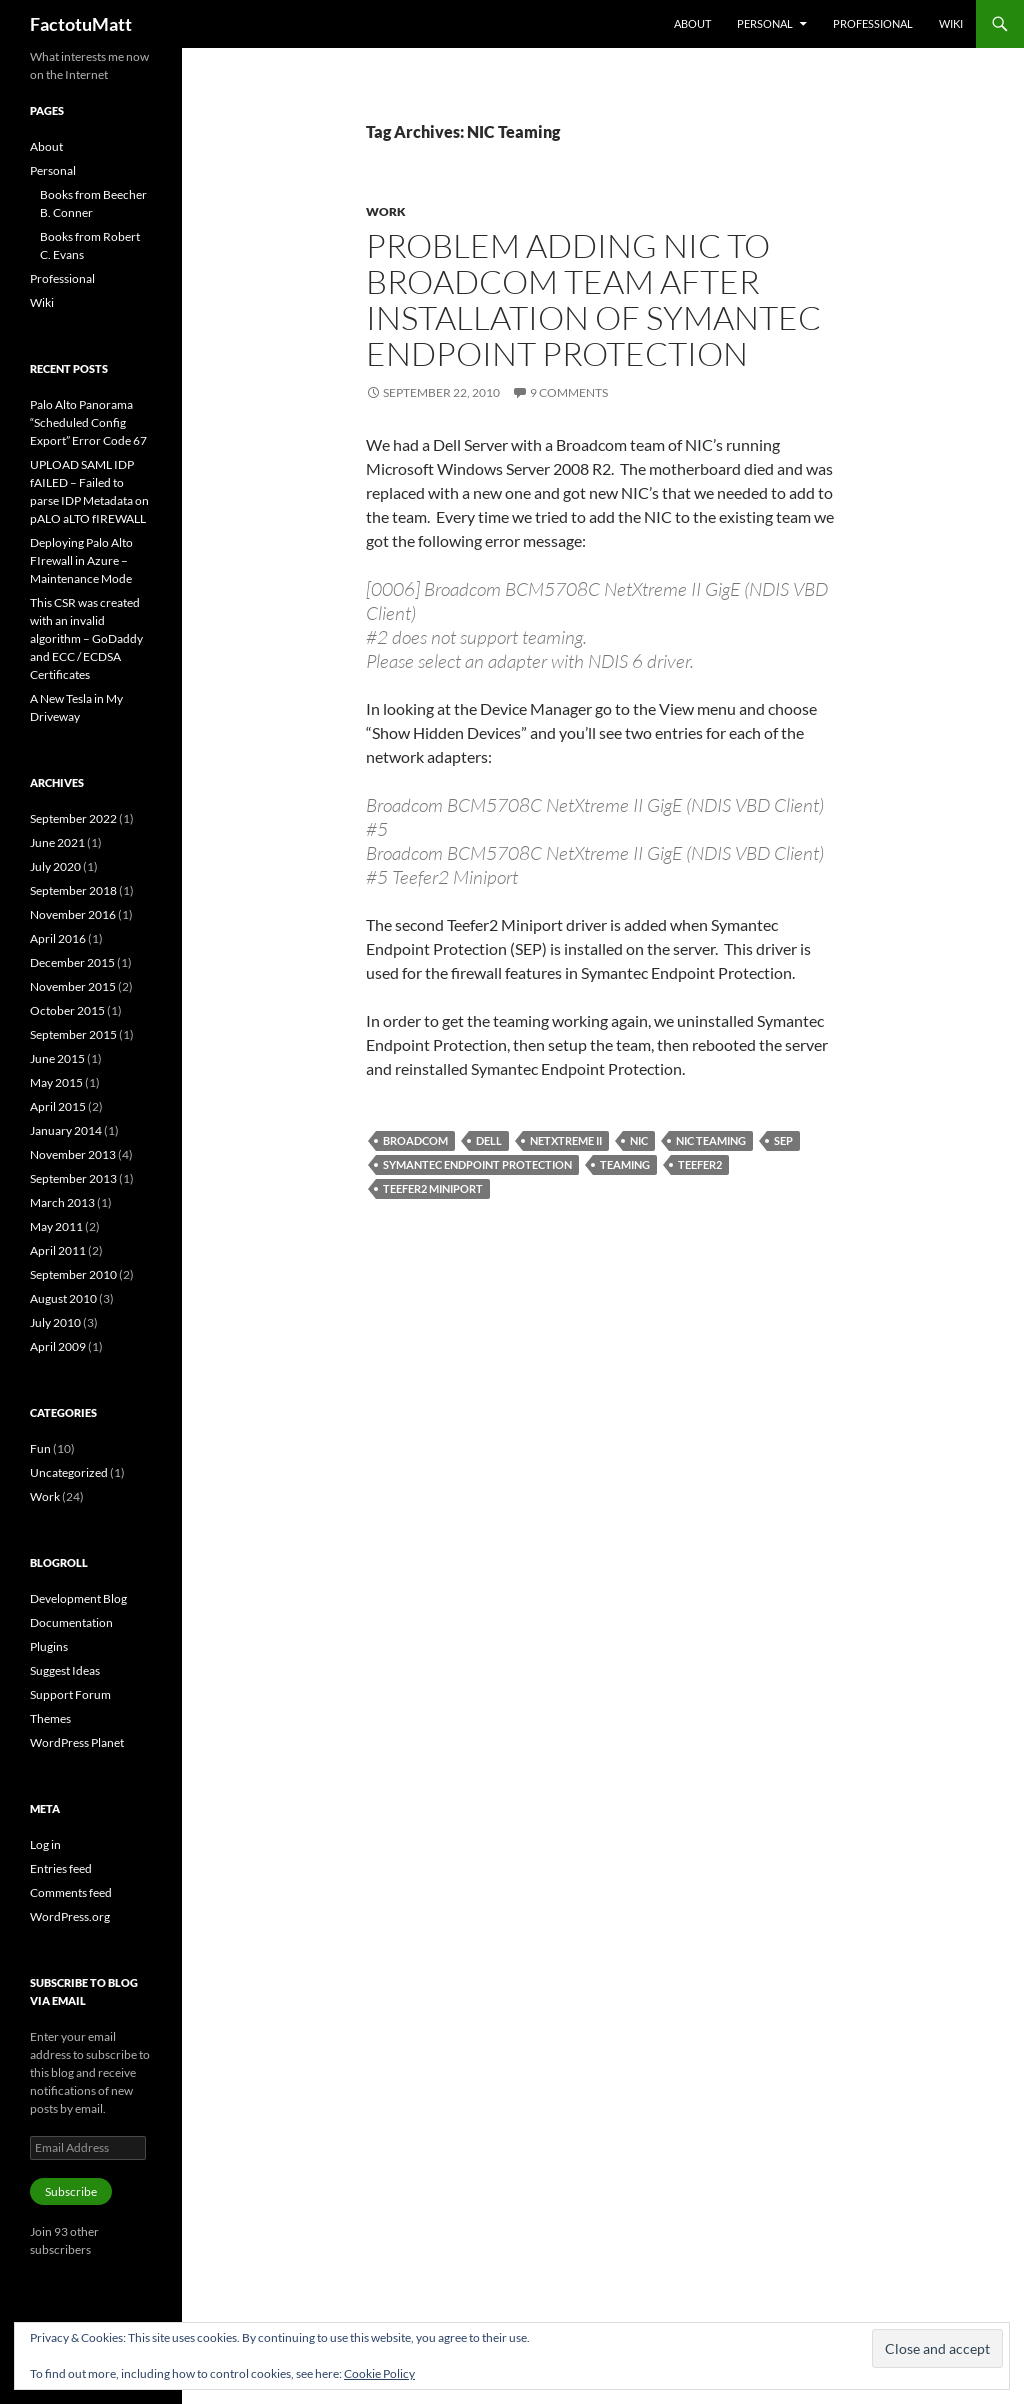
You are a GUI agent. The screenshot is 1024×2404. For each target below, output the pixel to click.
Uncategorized (69, 1472)
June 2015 (57, 1058)
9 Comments (569, 392)
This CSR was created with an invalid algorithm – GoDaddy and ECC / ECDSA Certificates (86, 638)
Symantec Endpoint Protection (477, 1164)
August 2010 (63, 1298)
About (692, 23)
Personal (765, 23)
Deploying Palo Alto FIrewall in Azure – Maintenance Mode (81, 560)
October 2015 (67, 1010)
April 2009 (58, 1346)
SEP (783, 1140)
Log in (45, 1844)
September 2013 (73, 1178)
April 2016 (58, 938)
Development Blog (78, 1598)
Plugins (49, 1646)
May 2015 (56, 1082)
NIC (639, 1140)
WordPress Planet (77, 1742)
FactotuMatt (81, 24)
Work (386, 211)
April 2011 (58, 1250)
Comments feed (71, 1892)
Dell (489, 1140)
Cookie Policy (379, 2373)
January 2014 (66, 1130)
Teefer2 (700, 1164)
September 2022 (73, 818)
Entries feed (61, 1868)
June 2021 (57, 842)
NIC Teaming (711, 1140)
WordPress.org (70, 1916)
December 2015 (72, 962)
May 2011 (56, 1226)
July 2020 (55, 866)
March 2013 (62, 1202)
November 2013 (73, 1154)
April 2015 (58, 1106)
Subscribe (71, 2191)
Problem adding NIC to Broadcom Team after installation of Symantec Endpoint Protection (593, 299)
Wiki (951, 23)
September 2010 (73, 1274)
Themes (50, 1718)
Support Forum (70, 1694)
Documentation (71, 1622)
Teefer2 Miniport (433, 1188)
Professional (873, 23)
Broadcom (415, 1140)
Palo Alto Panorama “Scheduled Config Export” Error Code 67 (88, 422)
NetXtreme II (566, 1140)
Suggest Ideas (65, 1670)
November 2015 (73, 986)
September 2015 (73, 1034)
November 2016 (73, 914)
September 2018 (73, 890)
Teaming (625, 1164)
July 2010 (55, 1322)
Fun (40, 1448)
